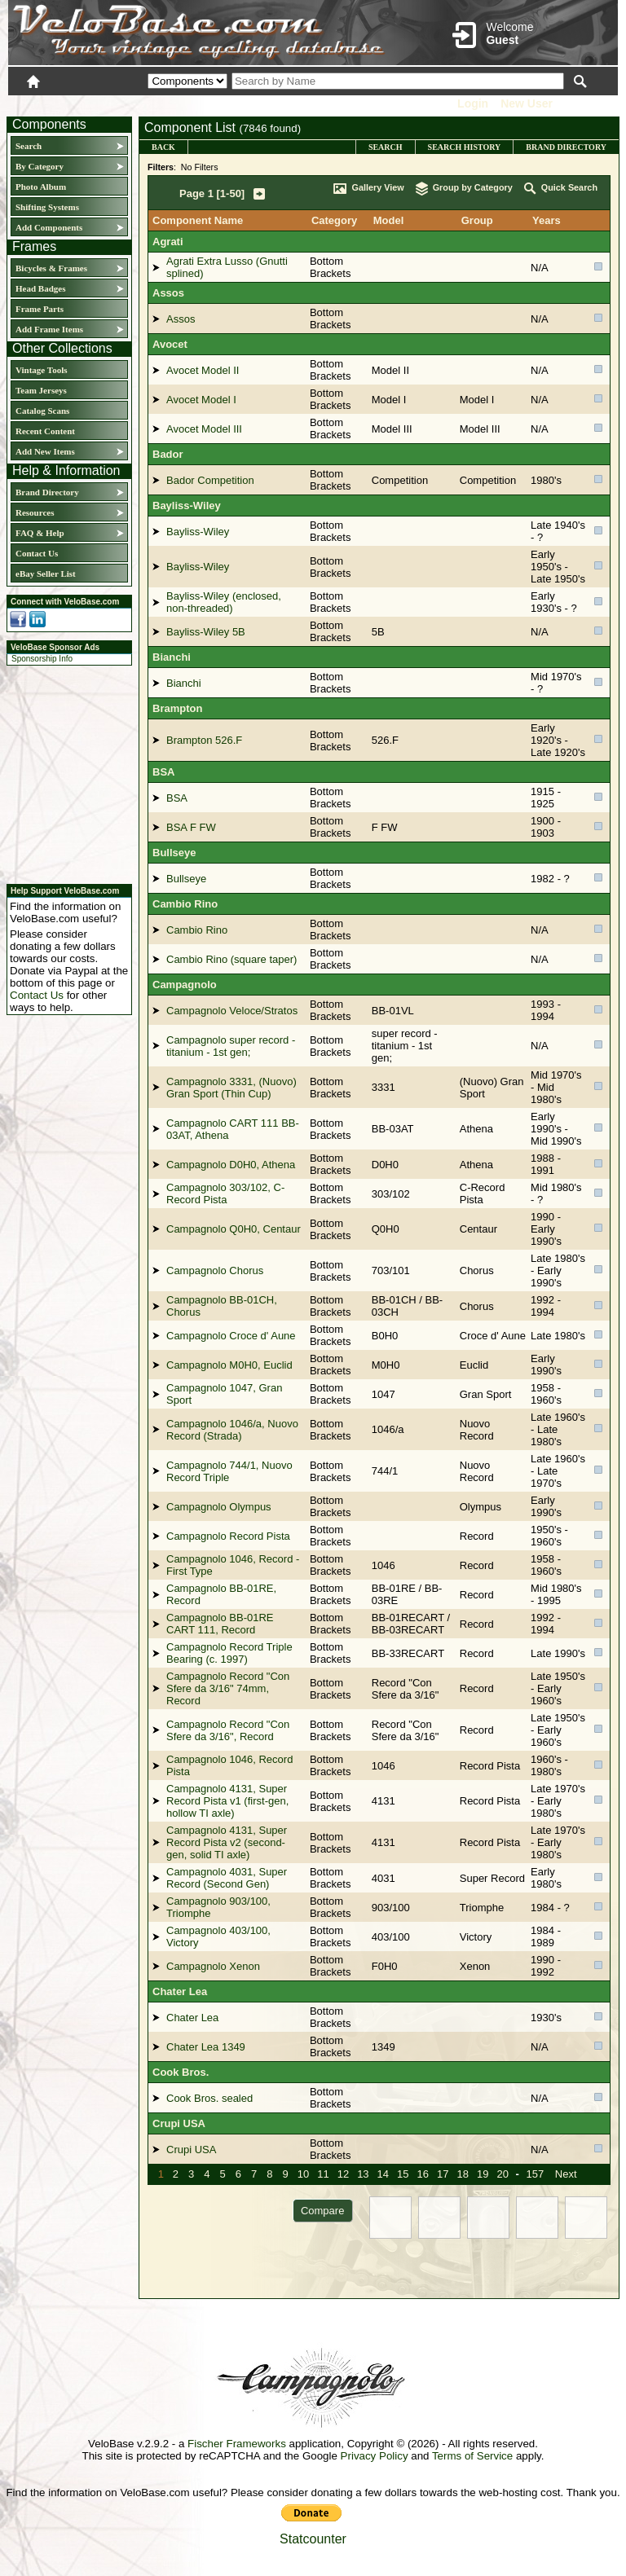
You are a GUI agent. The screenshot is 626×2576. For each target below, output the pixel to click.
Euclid (474, 1365)
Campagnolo (184, 984)
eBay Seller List (45, 573)
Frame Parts (39, 309)
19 (482, 2174)
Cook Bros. (180, 2072)
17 (442, 2174)
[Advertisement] (64, 772)
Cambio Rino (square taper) (231, 959)
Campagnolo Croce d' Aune (231, 1336)
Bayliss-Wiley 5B (205, 632)
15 (402, 2174)
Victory (476, 1937)
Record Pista (490, 1766)
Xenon (475, 1966)
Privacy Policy (374, 2456)
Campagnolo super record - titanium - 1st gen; (230, 1046)
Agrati (167, 241)
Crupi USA (178, 2123)
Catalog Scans (42, 410)
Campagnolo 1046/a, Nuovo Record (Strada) (232, 1430)
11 (322, 2174)
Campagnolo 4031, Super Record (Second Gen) (226, 1878)
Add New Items (45, 451)
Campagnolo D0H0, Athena (230, 1164)
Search (28, 146)
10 (303, 2174)
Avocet (169, 344)
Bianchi (171, 657)
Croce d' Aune (493, 1336)
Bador (167, 454)
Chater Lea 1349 (205, 2047)
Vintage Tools (41, 370)
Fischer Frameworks (236, 2444)
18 (462, 2174)
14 (383, 2174)
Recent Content (45, 431)
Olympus (480, 1507)
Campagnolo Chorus (214, 1270)
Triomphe (482, 1907)
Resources (34, 512)
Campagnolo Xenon (213, 1966)
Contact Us (36, 553)
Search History (464, 147)
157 (535, 2174)
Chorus (477, 1270)
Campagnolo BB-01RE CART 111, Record (220, 1623)
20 (502, 2174)
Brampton (177, 708)
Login (472, 103)
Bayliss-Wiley (186, 505)
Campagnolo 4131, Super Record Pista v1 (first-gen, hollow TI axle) (227, 1801)
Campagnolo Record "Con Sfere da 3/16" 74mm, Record (227, 1688)
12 (343, 2174)
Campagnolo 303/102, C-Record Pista (225, 1193)
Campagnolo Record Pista (228, 1536)
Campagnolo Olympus (218, 1507)
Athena (476, 1129)
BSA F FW (191, 827)
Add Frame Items (49, 329)
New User (526, 103)
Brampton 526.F (204, 740)
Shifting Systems (47, 207)
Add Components (48, 227)
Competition (488, 480)
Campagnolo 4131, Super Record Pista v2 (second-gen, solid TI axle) (226, 1842)
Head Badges (40, 288)
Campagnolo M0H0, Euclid (229, 1365)
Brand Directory (47, 492)
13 (362, 2174)
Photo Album (40, 186)
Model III (480, 429)
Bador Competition (210, 480)
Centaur (478, 1229)
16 (423, 2174)
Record (477, 1536)
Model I (477, 399)
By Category (39, 166)
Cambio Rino (185, 904)
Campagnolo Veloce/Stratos (232, 1010)
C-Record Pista (482, 1193)
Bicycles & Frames (52, 268)
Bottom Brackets (330, 267)
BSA (163, 772)
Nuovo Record (477, 1430)
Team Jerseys (41, 390)
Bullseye (174, 852)
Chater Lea (179, 1991)
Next (566, 2174)
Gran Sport (486, 1394)
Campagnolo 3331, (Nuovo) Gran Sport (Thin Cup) (231, 1087)
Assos (168, 293)
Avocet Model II (202, 370)
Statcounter (313, 2539)
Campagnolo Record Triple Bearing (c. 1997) (229, 1653)
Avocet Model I (201, 399)
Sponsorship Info (42, 658)
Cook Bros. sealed (209, 2098)
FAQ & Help (39, 533)
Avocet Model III (204, 429)
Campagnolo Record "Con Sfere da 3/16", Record (227, 1730)
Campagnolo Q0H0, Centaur (233, 1229)
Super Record (492, 1878)
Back (163, 147)
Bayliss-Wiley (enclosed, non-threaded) (223, 602)
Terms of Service (472, 2456)
